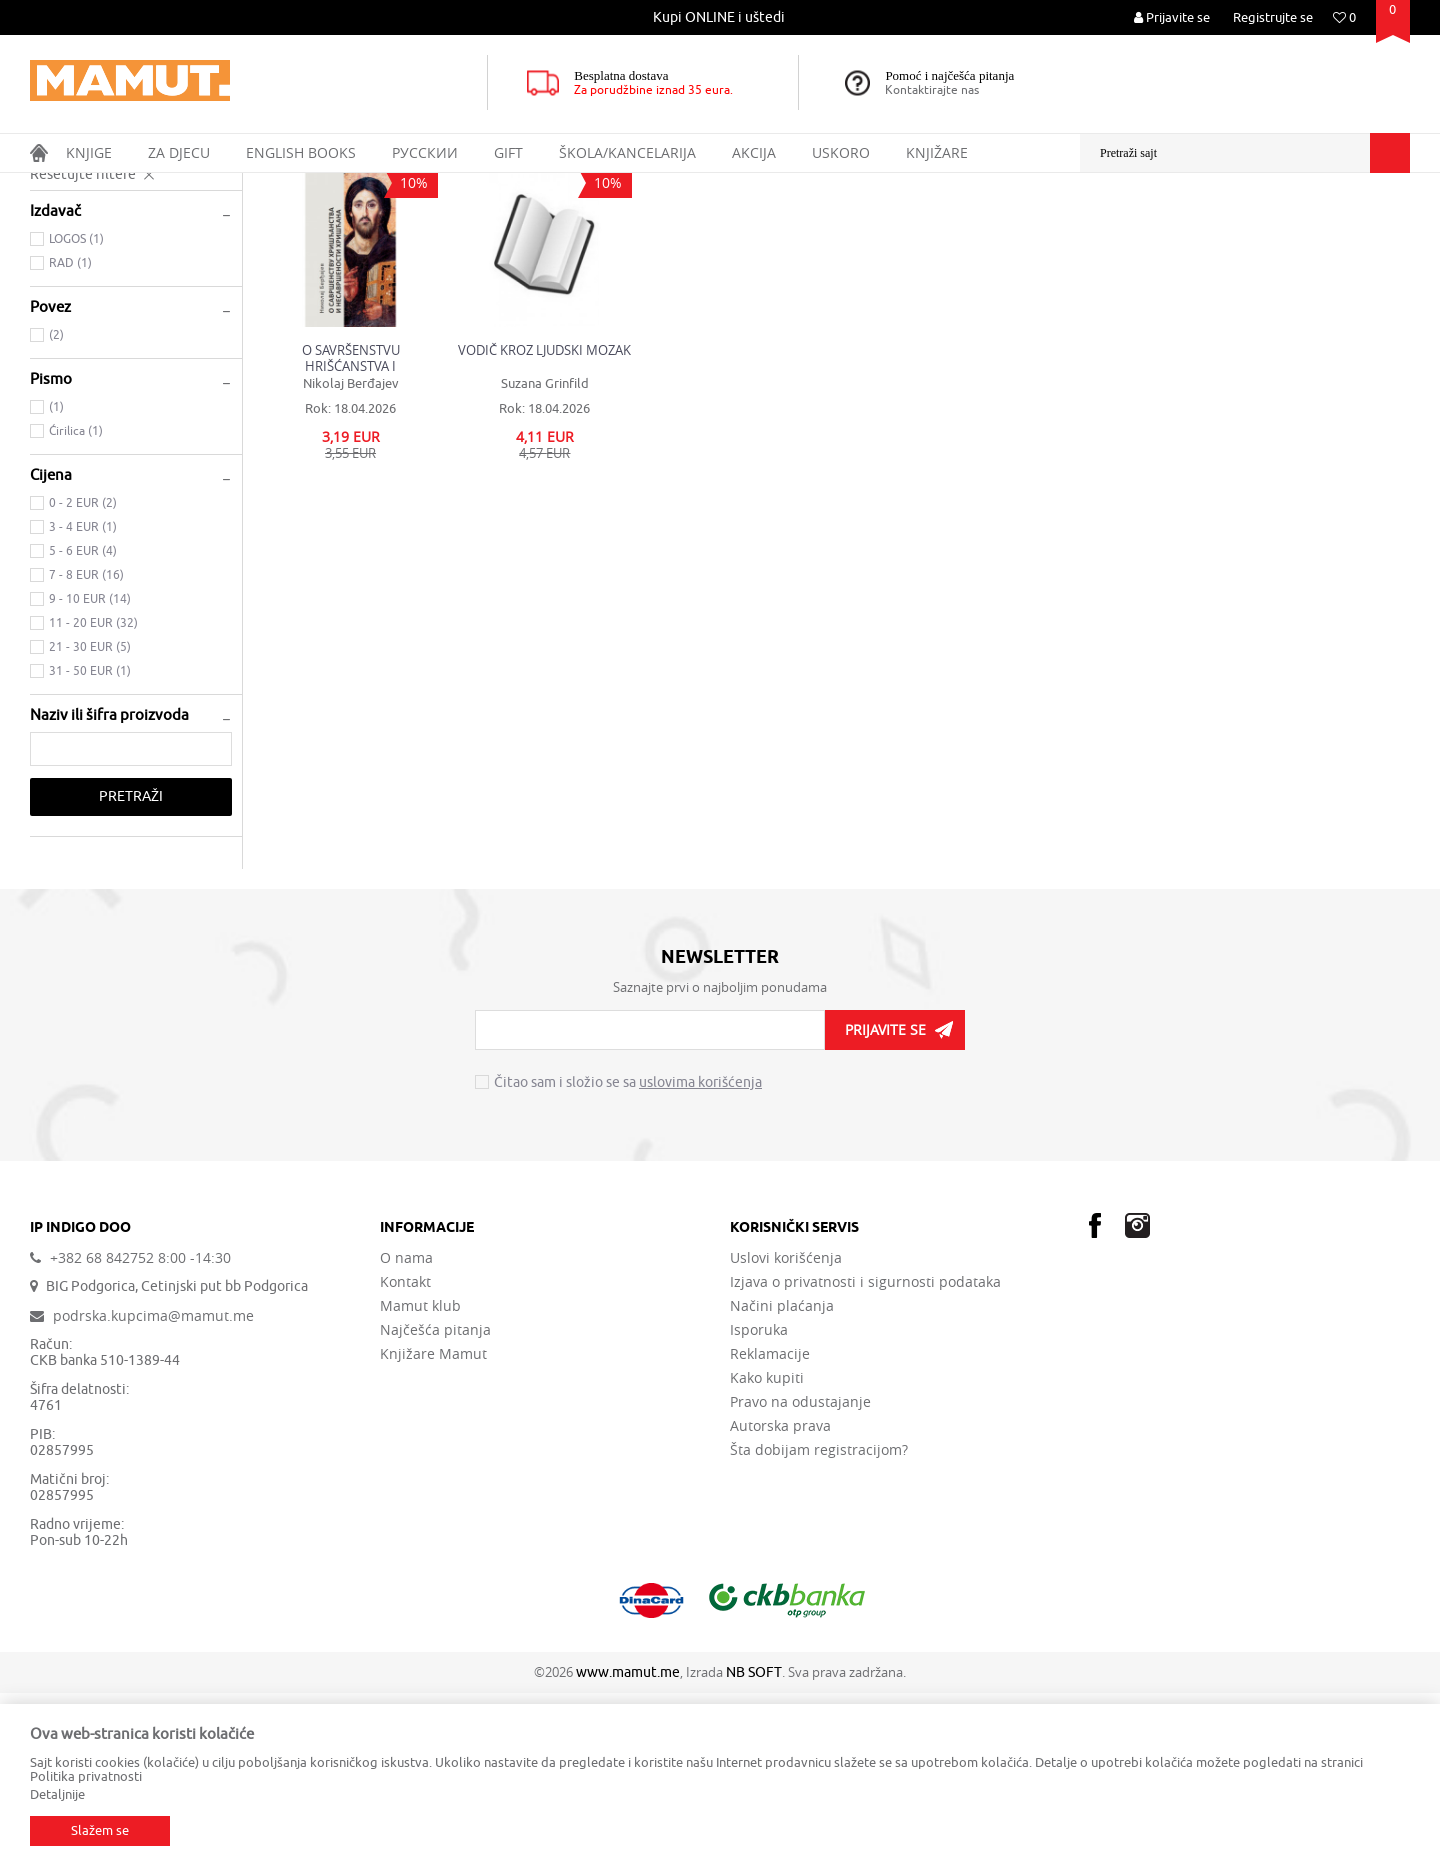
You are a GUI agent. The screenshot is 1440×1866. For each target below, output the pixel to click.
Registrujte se (1273, 17)
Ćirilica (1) (76, 604)
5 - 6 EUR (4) (83, 724)
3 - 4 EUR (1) (83, 700)
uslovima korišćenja (700, 1255)
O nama (406, 1431)
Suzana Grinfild (545, 556)
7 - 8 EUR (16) (86, 748)
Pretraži (131, 969)
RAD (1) (70, 436)
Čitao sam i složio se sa (628, 1256)
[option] (720, 17)
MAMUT (51, 186)
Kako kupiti (767, 1551)
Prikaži (1187, 224)
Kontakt (405, 1455)
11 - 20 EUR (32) (93, 796)
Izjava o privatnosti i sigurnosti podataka (865, 1455)
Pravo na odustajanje (800, 1575)
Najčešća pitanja (435, 1503)
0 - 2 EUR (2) (83, 676)
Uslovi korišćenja (786, 1431)
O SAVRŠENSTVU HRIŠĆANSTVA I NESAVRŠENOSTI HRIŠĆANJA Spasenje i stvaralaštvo (351, 531)
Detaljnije (57, 1794)
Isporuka (759, 1503)
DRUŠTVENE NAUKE (97, 283)
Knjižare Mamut (433, 1527)
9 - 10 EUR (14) (90, 772)
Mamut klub (420, 1479)
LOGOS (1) (76, 412)
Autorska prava (780, 1599)
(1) (56, 580)
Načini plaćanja (782, 1479)
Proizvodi (113, 186)
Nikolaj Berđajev (351, 556)
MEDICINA (68, 307)
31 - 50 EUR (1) (90, 844)
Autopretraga (943, 224)
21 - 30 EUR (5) (90, 820)
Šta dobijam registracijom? (819, 1623)
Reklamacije (770, 1527)
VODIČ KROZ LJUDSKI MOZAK (544, 523)
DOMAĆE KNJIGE (201, 186)
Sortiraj (1031, 224)
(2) (56, 508)
